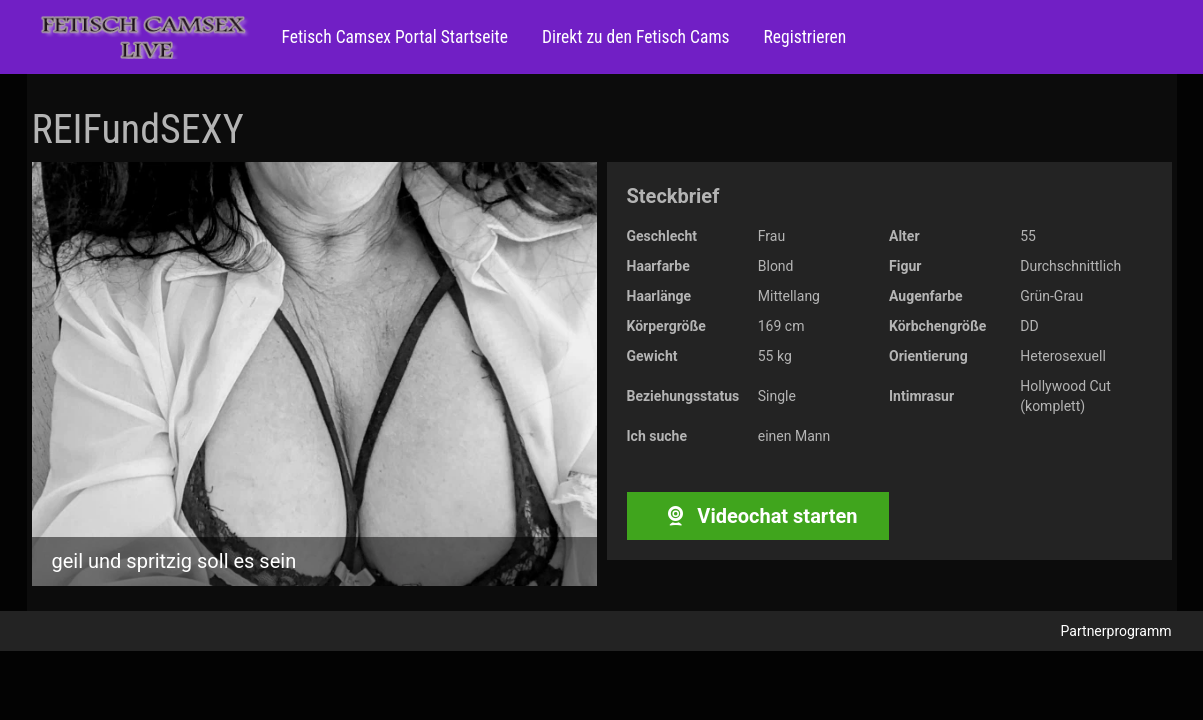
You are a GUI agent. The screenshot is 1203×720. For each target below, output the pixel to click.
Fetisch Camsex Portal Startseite (395, 37)
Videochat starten (757, 516)
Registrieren (803, 37)
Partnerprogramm (1116, 631)
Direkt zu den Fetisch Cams (634, 37)
